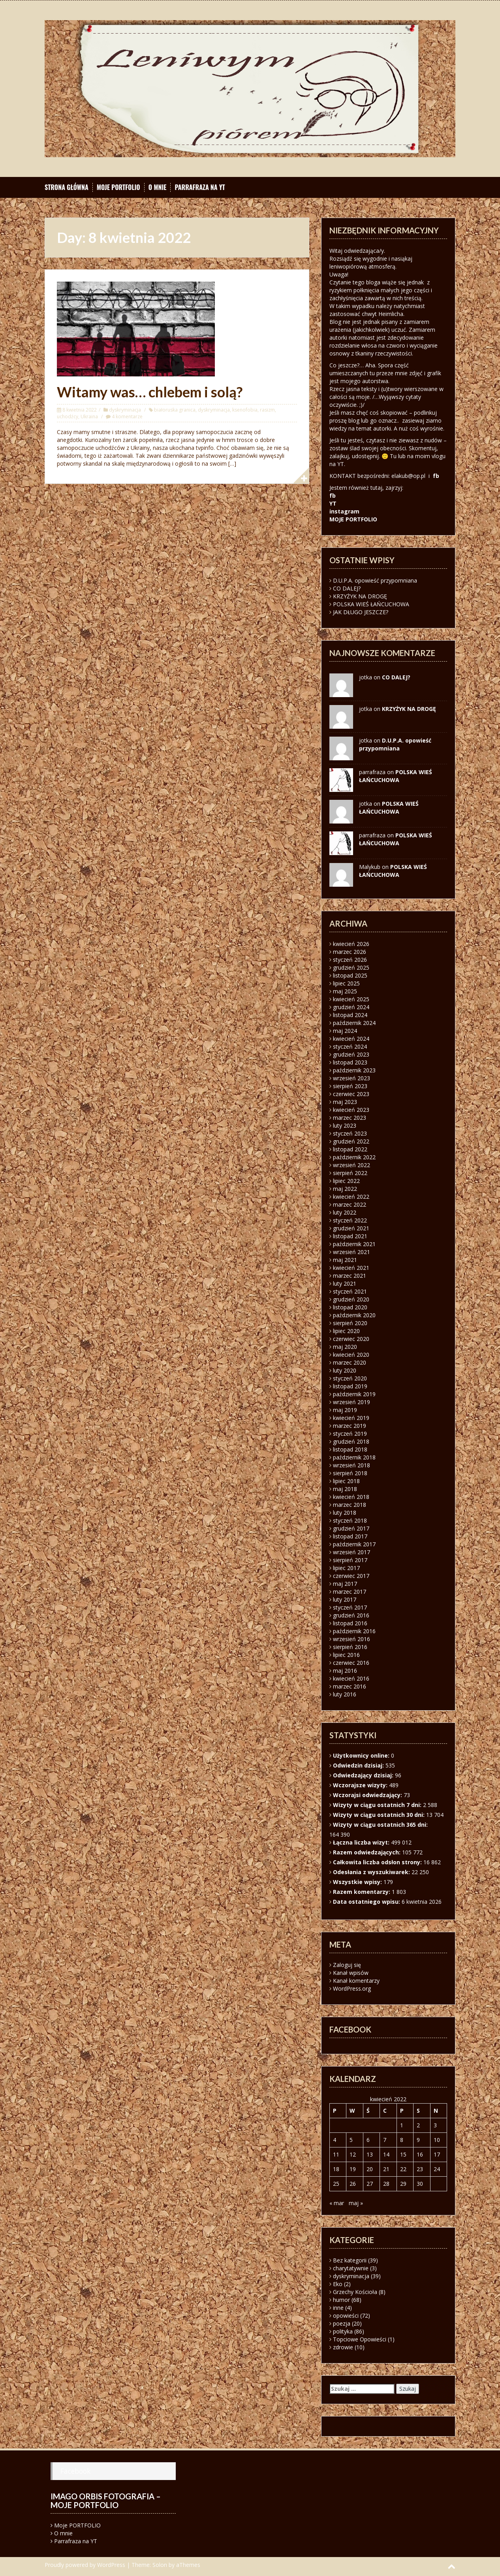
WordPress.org (352, 1988)
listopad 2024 (350, 1015)
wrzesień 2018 (351, 1465)
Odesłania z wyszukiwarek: (372, 1872)
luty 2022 (344, 1212)
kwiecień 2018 (351, 1496)
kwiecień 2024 (351, 1038)
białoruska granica (174, 409)
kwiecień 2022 (351, 1196)
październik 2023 (354, 1070)
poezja (341, 2323)
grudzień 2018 (351, 1441)
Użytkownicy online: (362, 1755)
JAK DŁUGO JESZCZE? (360, 612)
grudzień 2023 (351, 1054)
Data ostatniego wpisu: (367, 1901)
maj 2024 (345, 1030)
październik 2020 (354, 1315)
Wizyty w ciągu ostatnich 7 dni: (378, 1805)
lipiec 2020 (346, 1331)
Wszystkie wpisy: (358, 1882)
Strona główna (66, 187)
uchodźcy (67, 416)
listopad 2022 (350, 1149)
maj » (356, 2203)
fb (436, 475)
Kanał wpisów (350, 1972)
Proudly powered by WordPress (85, 2564)
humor (341, 2299)
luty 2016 (344, 1694)
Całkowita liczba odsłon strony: (378, 1862)
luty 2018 (344, 1512)
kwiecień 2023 (351, 1109)
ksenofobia (245, 409)
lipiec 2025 (346, 983)
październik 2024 (354, 1023)
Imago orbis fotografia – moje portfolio (106, 2500)
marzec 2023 (349, 1117)
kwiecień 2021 (351, 1267)
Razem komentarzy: (362, 1891)
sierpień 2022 (350, 1173)
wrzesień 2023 (351, 1078)
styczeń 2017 (350, 1607)
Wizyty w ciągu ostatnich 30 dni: (379, 1814)
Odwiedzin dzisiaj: (359, 1765)
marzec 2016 (349, 1686)
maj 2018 (345, 1489)
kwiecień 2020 (351, 1354)
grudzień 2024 (351, 1007)
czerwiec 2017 (351, 1575)
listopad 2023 (350, 1062)
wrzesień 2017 (351, 1552)
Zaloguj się (347, 1965)
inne (338, 2307)
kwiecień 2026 (351, 944)
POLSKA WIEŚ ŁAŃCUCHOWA (371, 604)
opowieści (346, 2315)
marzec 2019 (349, 1425)
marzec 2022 (349, 1204)
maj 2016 (345, 1670)
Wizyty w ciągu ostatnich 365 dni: (381, 1824)
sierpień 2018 (350, 1473)
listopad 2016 (350, 1623)
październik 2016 (354, 1631)
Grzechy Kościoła (355, 2292)
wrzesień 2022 (351, 1165)
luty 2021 (344, 1283)
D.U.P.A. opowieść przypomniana (375, 580)
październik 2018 (354, 1457)
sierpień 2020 (350, 1323)
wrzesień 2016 (351, 1639)
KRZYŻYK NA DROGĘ (360, 596)
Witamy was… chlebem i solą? (149, 392)
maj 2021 (345, 1260)
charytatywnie (350, 2268)
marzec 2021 (349, 1275)
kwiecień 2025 (351, 999)
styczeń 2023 (350, 1133)
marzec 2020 (349, 1362)
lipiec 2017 (346, 1568)
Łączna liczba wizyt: (362, 1842)
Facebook (75, 2471)
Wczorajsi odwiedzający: (368, 1795)
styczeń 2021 (350, 1291)
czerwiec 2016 (351, 1662)
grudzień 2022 (351, 1141)
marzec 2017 (349, 1591)
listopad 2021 (350, 1236)
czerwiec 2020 (351, 1339)
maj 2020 (345, 1346)
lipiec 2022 (346, 1181)
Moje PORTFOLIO (118, 187)
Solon (159, 2564)
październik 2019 (354, 1394)
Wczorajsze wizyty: (361, 1785)
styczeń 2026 (350, 959)
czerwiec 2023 (351, 1094)
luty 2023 (344, 1125)
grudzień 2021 (351, 1228)
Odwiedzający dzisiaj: (364, 1775)
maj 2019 (345, 1410)
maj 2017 (345, 1583)
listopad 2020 (350, 1307)
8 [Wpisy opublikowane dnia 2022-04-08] (401, 2140)
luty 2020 (344, 1370)
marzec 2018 (349, 1504)
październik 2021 (354, 1244)
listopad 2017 (350, 1536)
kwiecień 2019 (351, 1418)
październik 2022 (354, 1157)
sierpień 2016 (350, 1647)
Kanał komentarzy (356, 1980)
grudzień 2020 (351, 1299)
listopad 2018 (350, 1449)
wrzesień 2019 (351, 1402)
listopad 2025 (350, 975)
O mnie (157, 187)
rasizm (267, 409)
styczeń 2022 (350, 1220)
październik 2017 (354, 1544)
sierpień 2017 (350, 1560)
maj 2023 (345, 1102)
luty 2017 (344, 1599)
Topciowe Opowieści (359, 2339)
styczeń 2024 (350, 1046)
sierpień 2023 (350, 1086)
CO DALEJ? (347, 588)
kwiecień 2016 (351, 1678)
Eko (337, 2284)
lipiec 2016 (346, 1654)
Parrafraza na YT (200, 187)
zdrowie (343, 2347)
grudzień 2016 (351, 1615)
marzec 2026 (349, 951)
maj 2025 (345, 991)
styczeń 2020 (350, 1378)
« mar (336, 2203)
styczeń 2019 (350, 1433)
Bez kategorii (350, 2260)
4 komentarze (127, 416)
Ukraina (89, 416)
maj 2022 (345, 1188)
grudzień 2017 (351, 1528)
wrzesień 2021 (351, 1252)
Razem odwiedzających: (367, 1852)
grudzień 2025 (351, 967)
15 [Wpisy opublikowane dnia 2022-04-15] (403, 2154)
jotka (365, 803)
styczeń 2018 (350, 1520)
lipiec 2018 (346, 1481)
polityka (343, 2331)
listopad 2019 (350, 1386)
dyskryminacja (125, 409)
